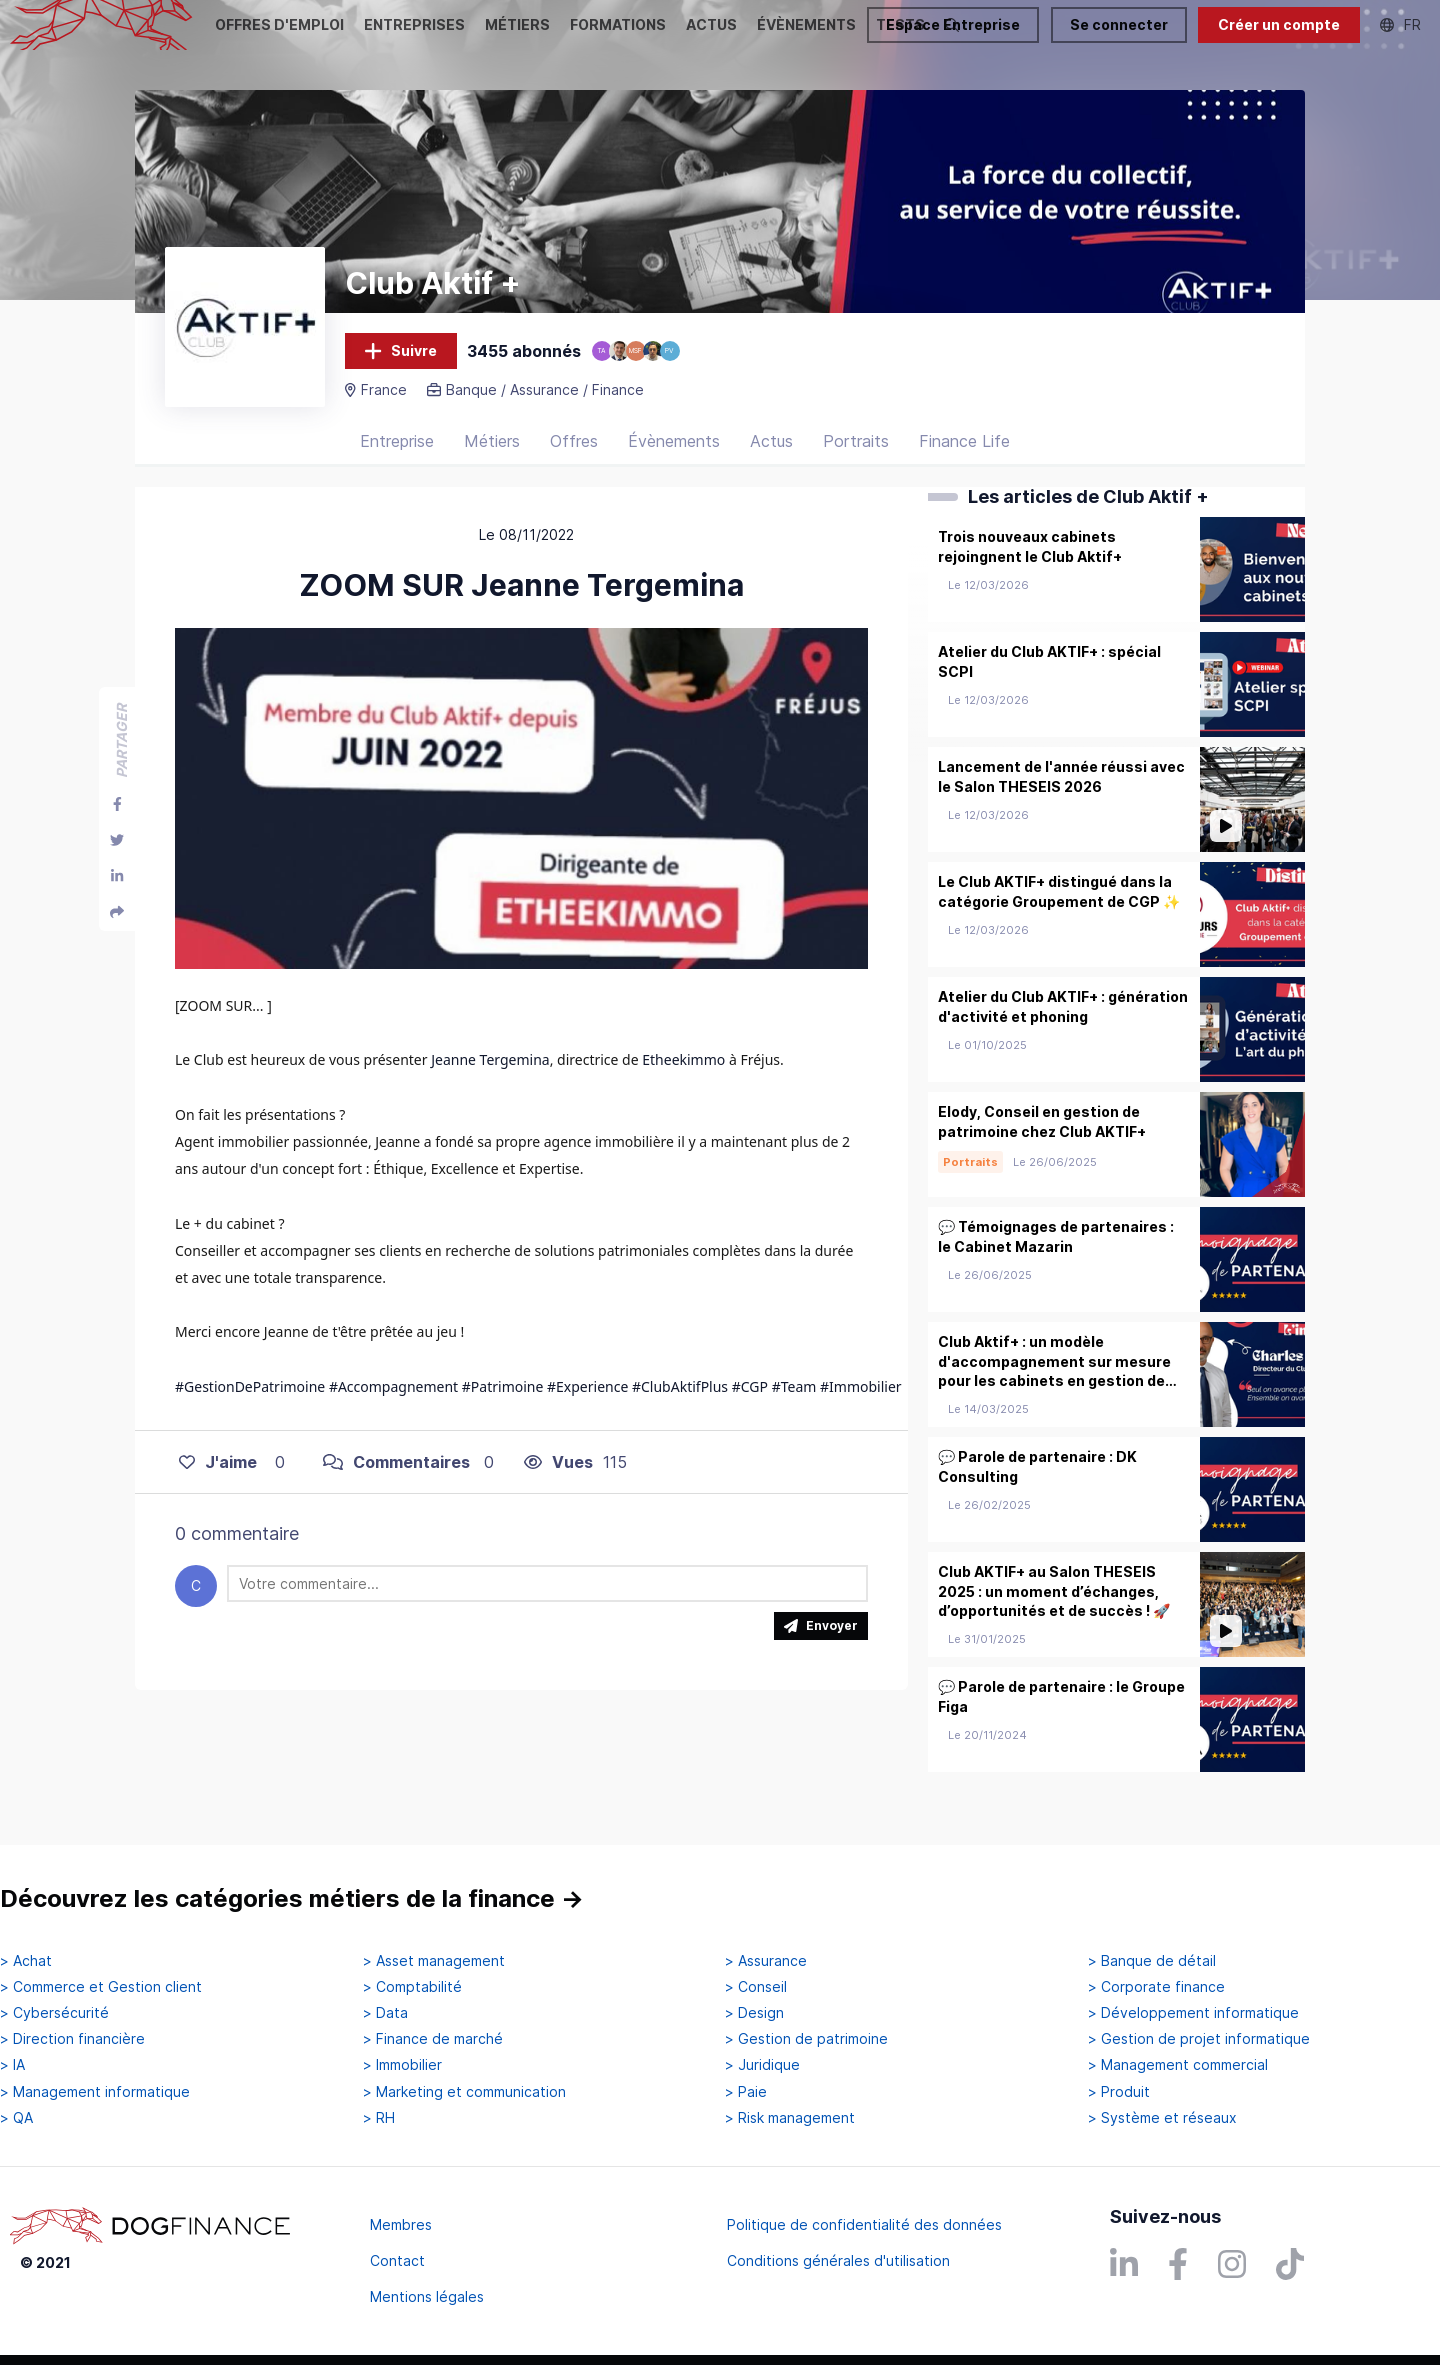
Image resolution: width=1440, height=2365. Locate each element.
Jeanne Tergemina (490, 1083)
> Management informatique (95, 2092)
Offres (574, 465)
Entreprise (397, 465)
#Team (794, 1409)
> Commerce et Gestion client (101, 1987)
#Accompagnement (393, 1409)
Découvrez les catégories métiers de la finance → (292, 1899)
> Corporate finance (1156, 1987)
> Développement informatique (1193, 2013)
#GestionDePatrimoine (250, 1409)
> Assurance (766, 1961)
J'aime (218, 1485)
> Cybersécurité (54, 2013)
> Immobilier (402, 2066)
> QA (16, 2118)
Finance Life (964, 465)
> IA (12, 2066)
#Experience (587, 1409)
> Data (385, 2013)
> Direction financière (72, 2040)
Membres (401, 2224)
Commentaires (396, 1485)
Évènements (674, 465)
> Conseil (756, 1987)
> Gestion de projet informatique (1199, 2040)
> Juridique (762, 2066)
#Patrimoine (503, 1409)
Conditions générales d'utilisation (838, 2260)
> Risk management (790, 2118)
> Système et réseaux (1162, 2118)
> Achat (26, 1961)
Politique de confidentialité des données (864, 2224)
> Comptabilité (412, 1987)
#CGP (750, 1409)
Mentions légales (427, 2296)
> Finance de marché (433, 2040)
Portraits (856, 465)
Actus (771, 465)
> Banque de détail (1152, 1961)
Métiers (492, 465)
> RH (379, 2118)
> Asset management (434, 1961)
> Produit (1119, 2092)
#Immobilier (861, 1409)
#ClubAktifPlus (680, 1409)
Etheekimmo (683, 1083)
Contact (397, 2260)
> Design (754, 2013)
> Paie (746, 2092)
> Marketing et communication (464, 2092)
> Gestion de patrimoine (806, 2040)
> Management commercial (1178, 2066)
